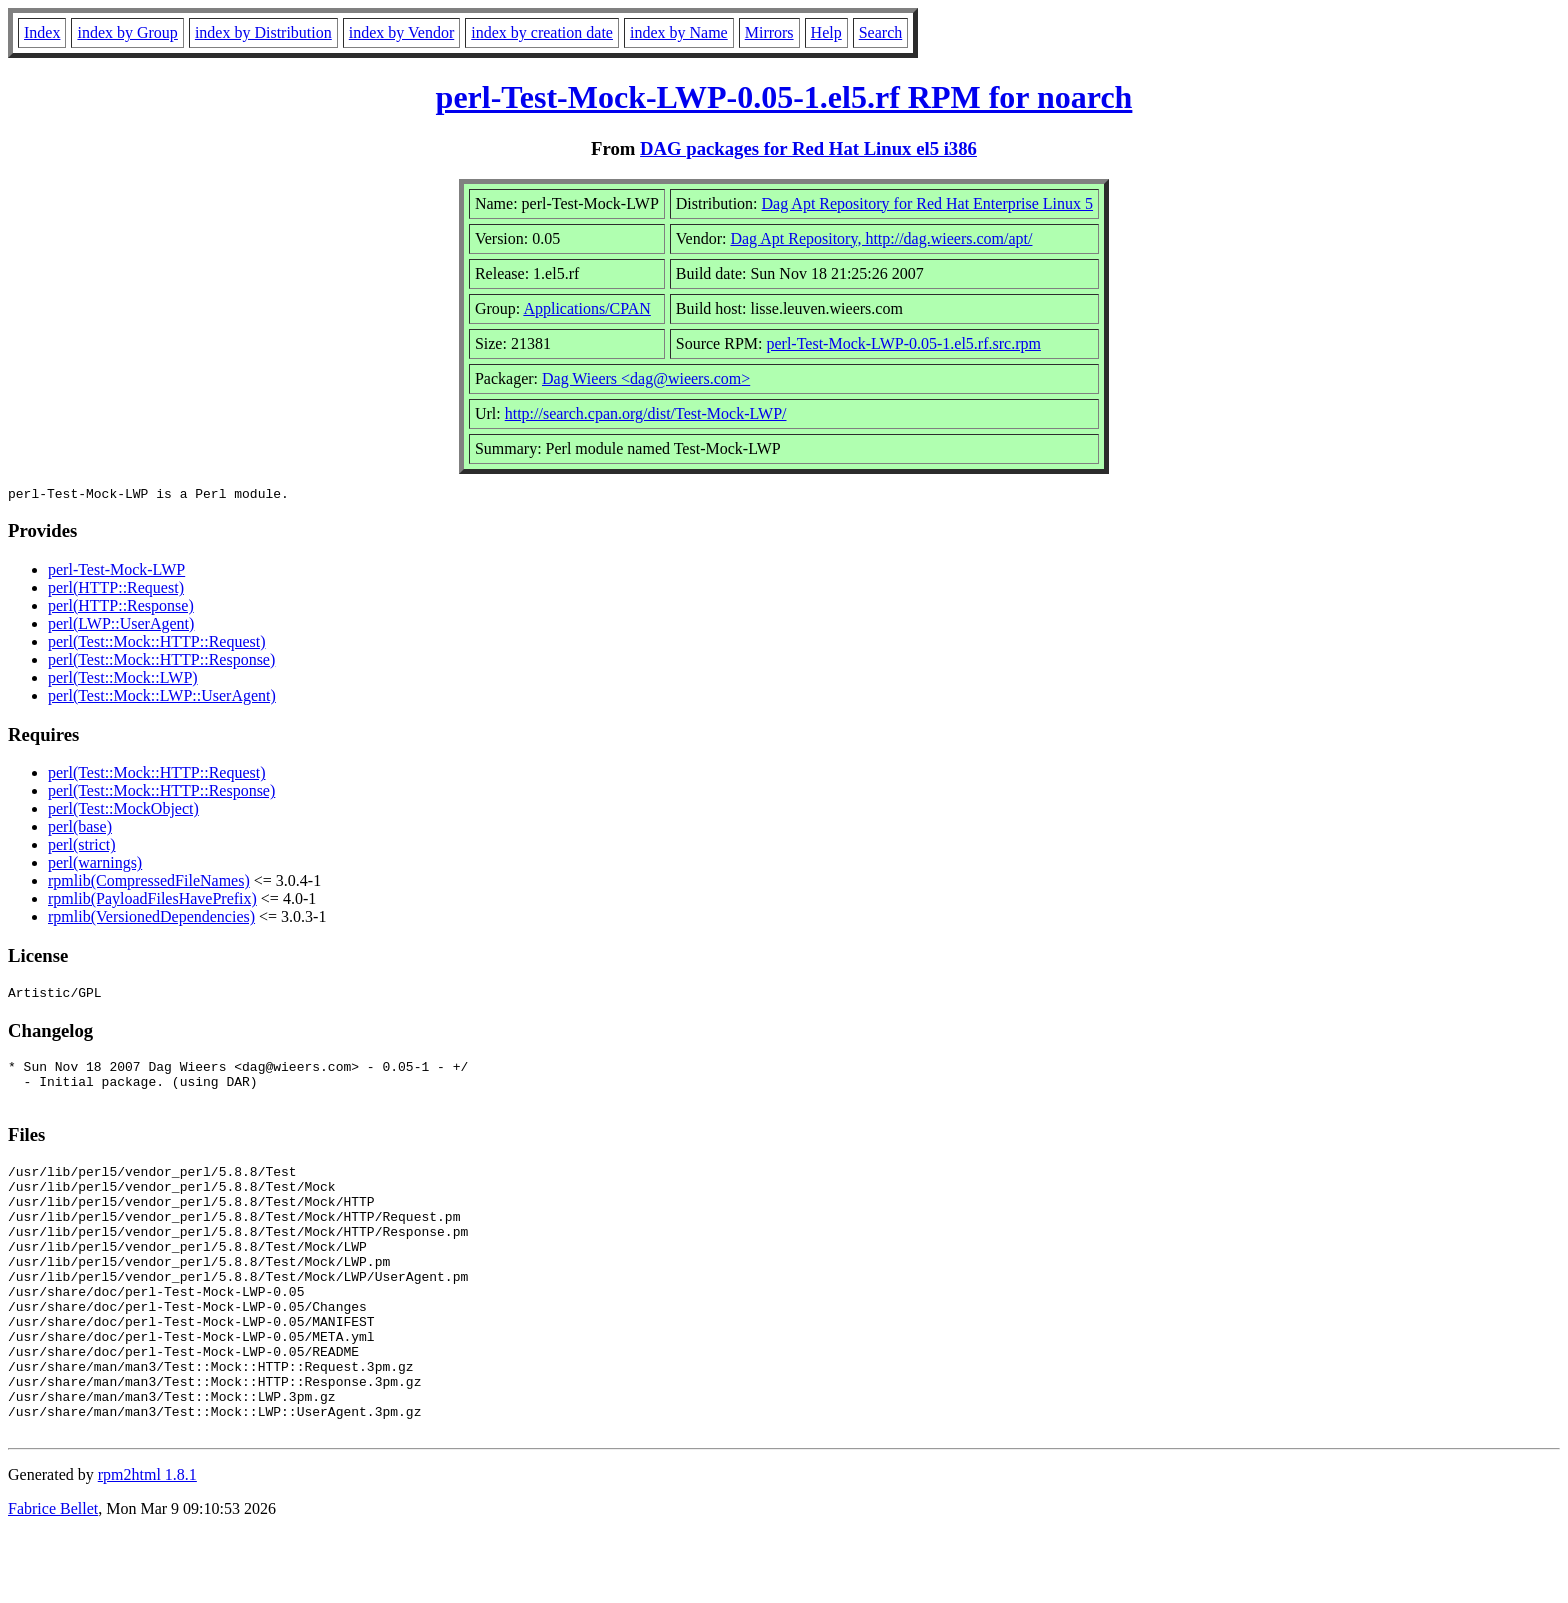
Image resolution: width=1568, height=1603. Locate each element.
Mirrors (769, 32)
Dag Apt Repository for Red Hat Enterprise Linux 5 (928, 203)
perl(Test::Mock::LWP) (123, 680)
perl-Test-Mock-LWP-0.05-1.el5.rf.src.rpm (903, 343)
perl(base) (80, 829)
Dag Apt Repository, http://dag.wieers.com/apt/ (881, 238)
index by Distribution (263, 32)
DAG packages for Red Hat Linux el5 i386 (808, 148)
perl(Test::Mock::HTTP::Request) (157, 644)
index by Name (679, 32)
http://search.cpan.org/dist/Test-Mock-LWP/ (646, 413)
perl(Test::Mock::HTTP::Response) (161, 662)
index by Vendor (401, 32)
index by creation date (542, 32)
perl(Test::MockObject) (123, 811)
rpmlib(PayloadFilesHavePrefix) (152, 901)
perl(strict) (82, 847)
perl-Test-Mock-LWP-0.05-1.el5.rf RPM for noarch (784, 97)
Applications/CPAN (586, 308)
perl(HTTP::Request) (116, 590)
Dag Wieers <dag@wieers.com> (646, 378)
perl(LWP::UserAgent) (121, 626)
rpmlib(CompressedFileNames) (149, 883)
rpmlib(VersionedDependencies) (151, 919)
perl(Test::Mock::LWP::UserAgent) (162, 698)
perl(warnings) (95, 865)
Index (42, 32)
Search (881, 32)
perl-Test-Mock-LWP (116, 572)
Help (826, 32)
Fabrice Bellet (53, 1577)
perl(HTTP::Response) (121, 608)
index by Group (127, 32)
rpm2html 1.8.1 (147, 1543)
